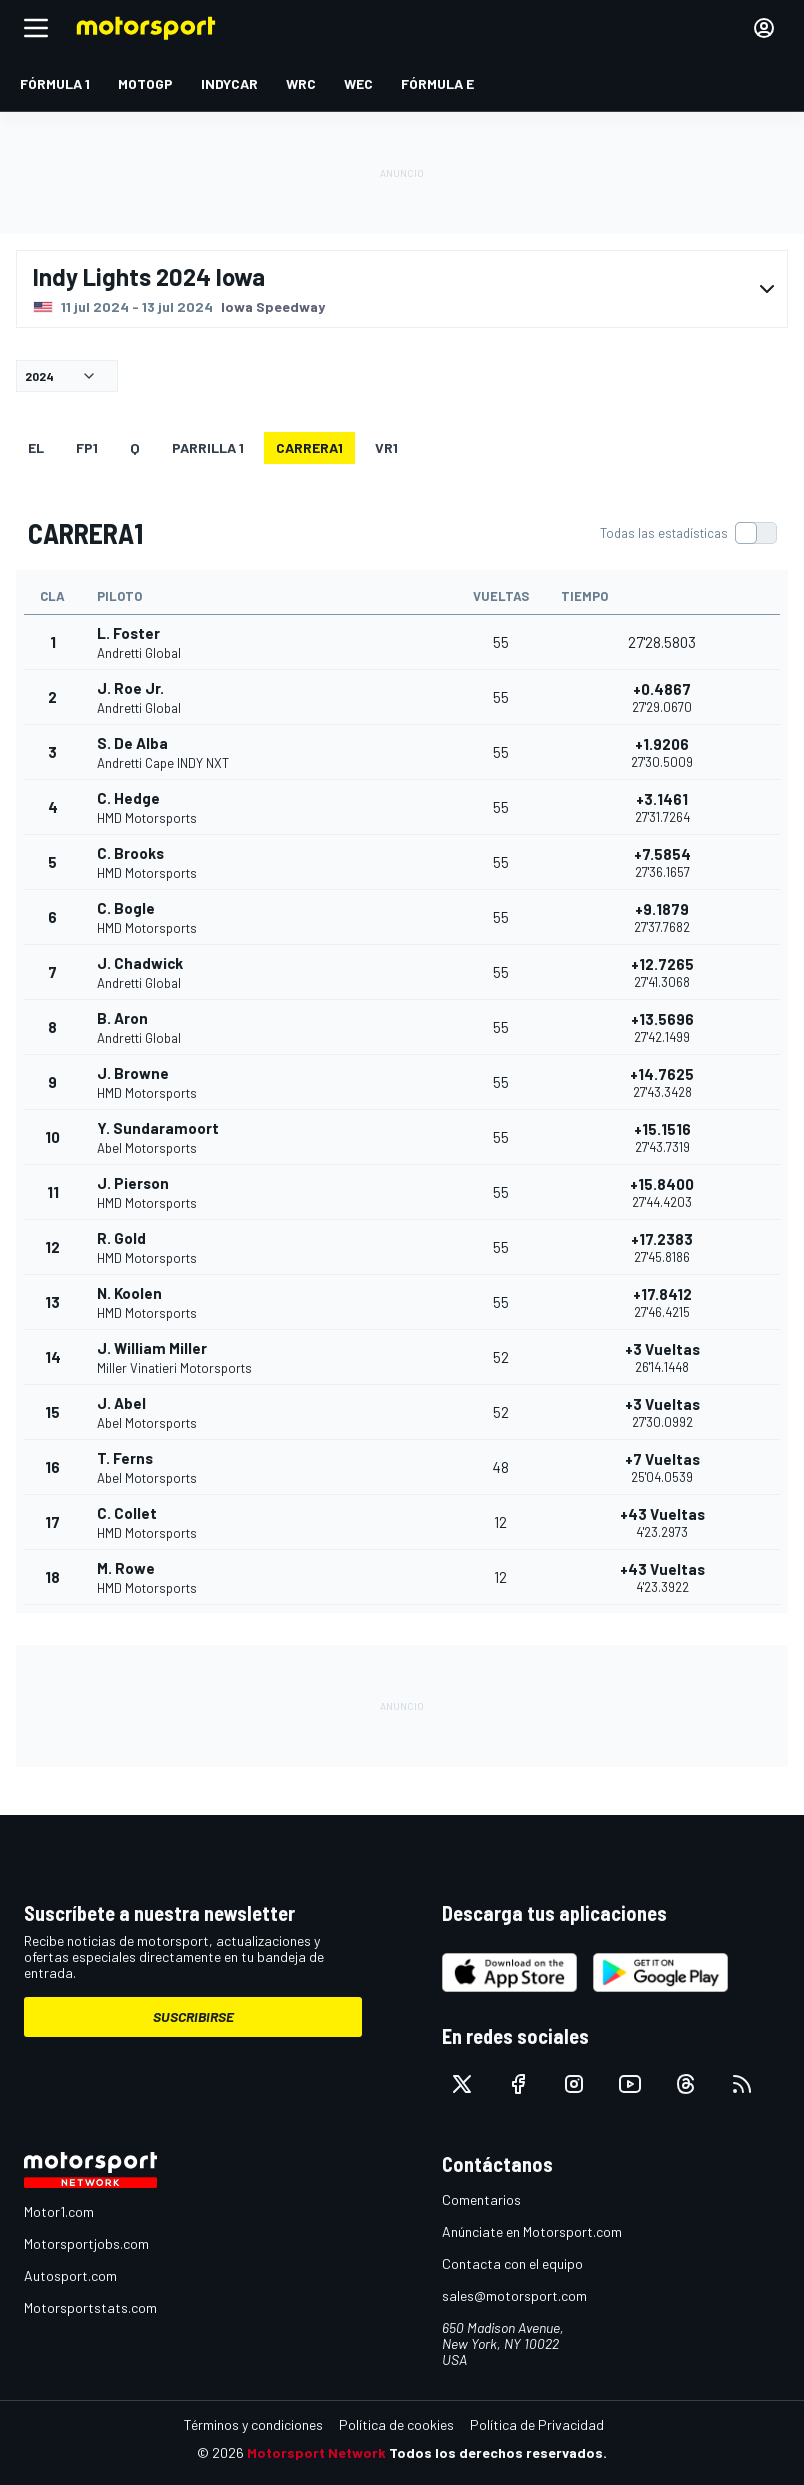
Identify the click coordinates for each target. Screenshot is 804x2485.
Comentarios (481, 2199)
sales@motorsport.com (514, 2295)
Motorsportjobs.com (86, 2243)
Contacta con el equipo (512, 2263)
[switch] (688, 533)
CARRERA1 (309, 447)
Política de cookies (396, 2424)
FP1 (87, 447)
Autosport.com (70, 2275)
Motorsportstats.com (90, 2307)
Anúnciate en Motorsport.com (532, 2231)
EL (36, 447)
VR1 (386, 447)
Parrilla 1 (208, 447)
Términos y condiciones (253, 2424)
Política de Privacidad (537, 2424)
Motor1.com (59, 2211)
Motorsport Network (316, 2452)
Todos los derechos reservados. (498, 2452)
